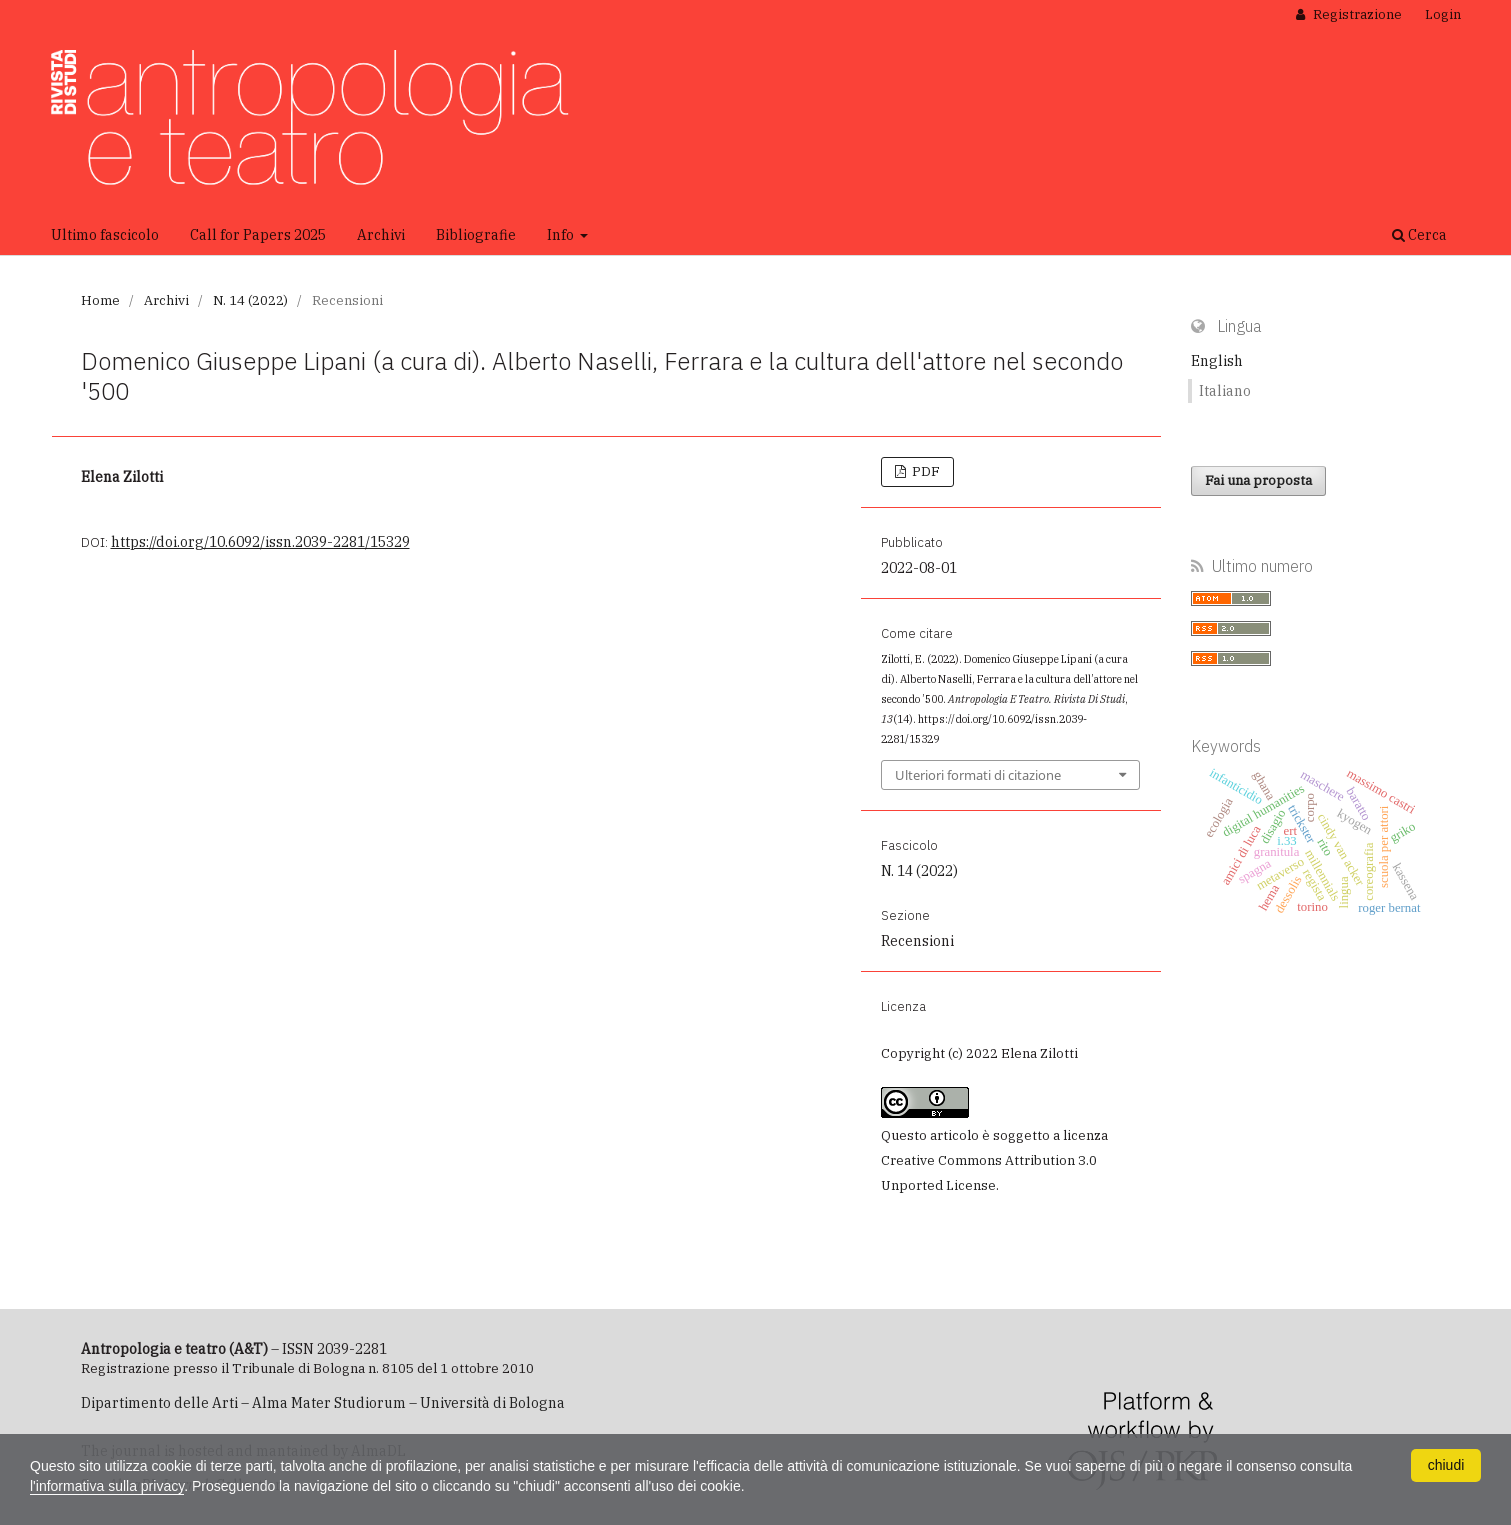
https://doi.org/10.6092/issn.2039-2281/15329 (260, 542)
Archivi (381, 235)
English (1217, 361)
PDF (924, 471)
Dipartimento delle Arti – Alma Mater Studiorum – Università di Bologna (323, 1403)
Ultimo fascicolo (105, 235)
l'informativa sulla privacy (107, 1486)
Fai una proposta (1258, 480)
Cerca (1419, 235)
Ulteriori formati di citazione (978, 775)
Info (562, 235)
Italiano (1225, 391)
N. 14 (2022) (250, 300)
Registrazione (1356, 14)
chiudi (1446, 1465)
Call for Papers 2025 (258, 235)
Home (100, 300)
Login (1443, 14)
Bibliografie (476, 235)
